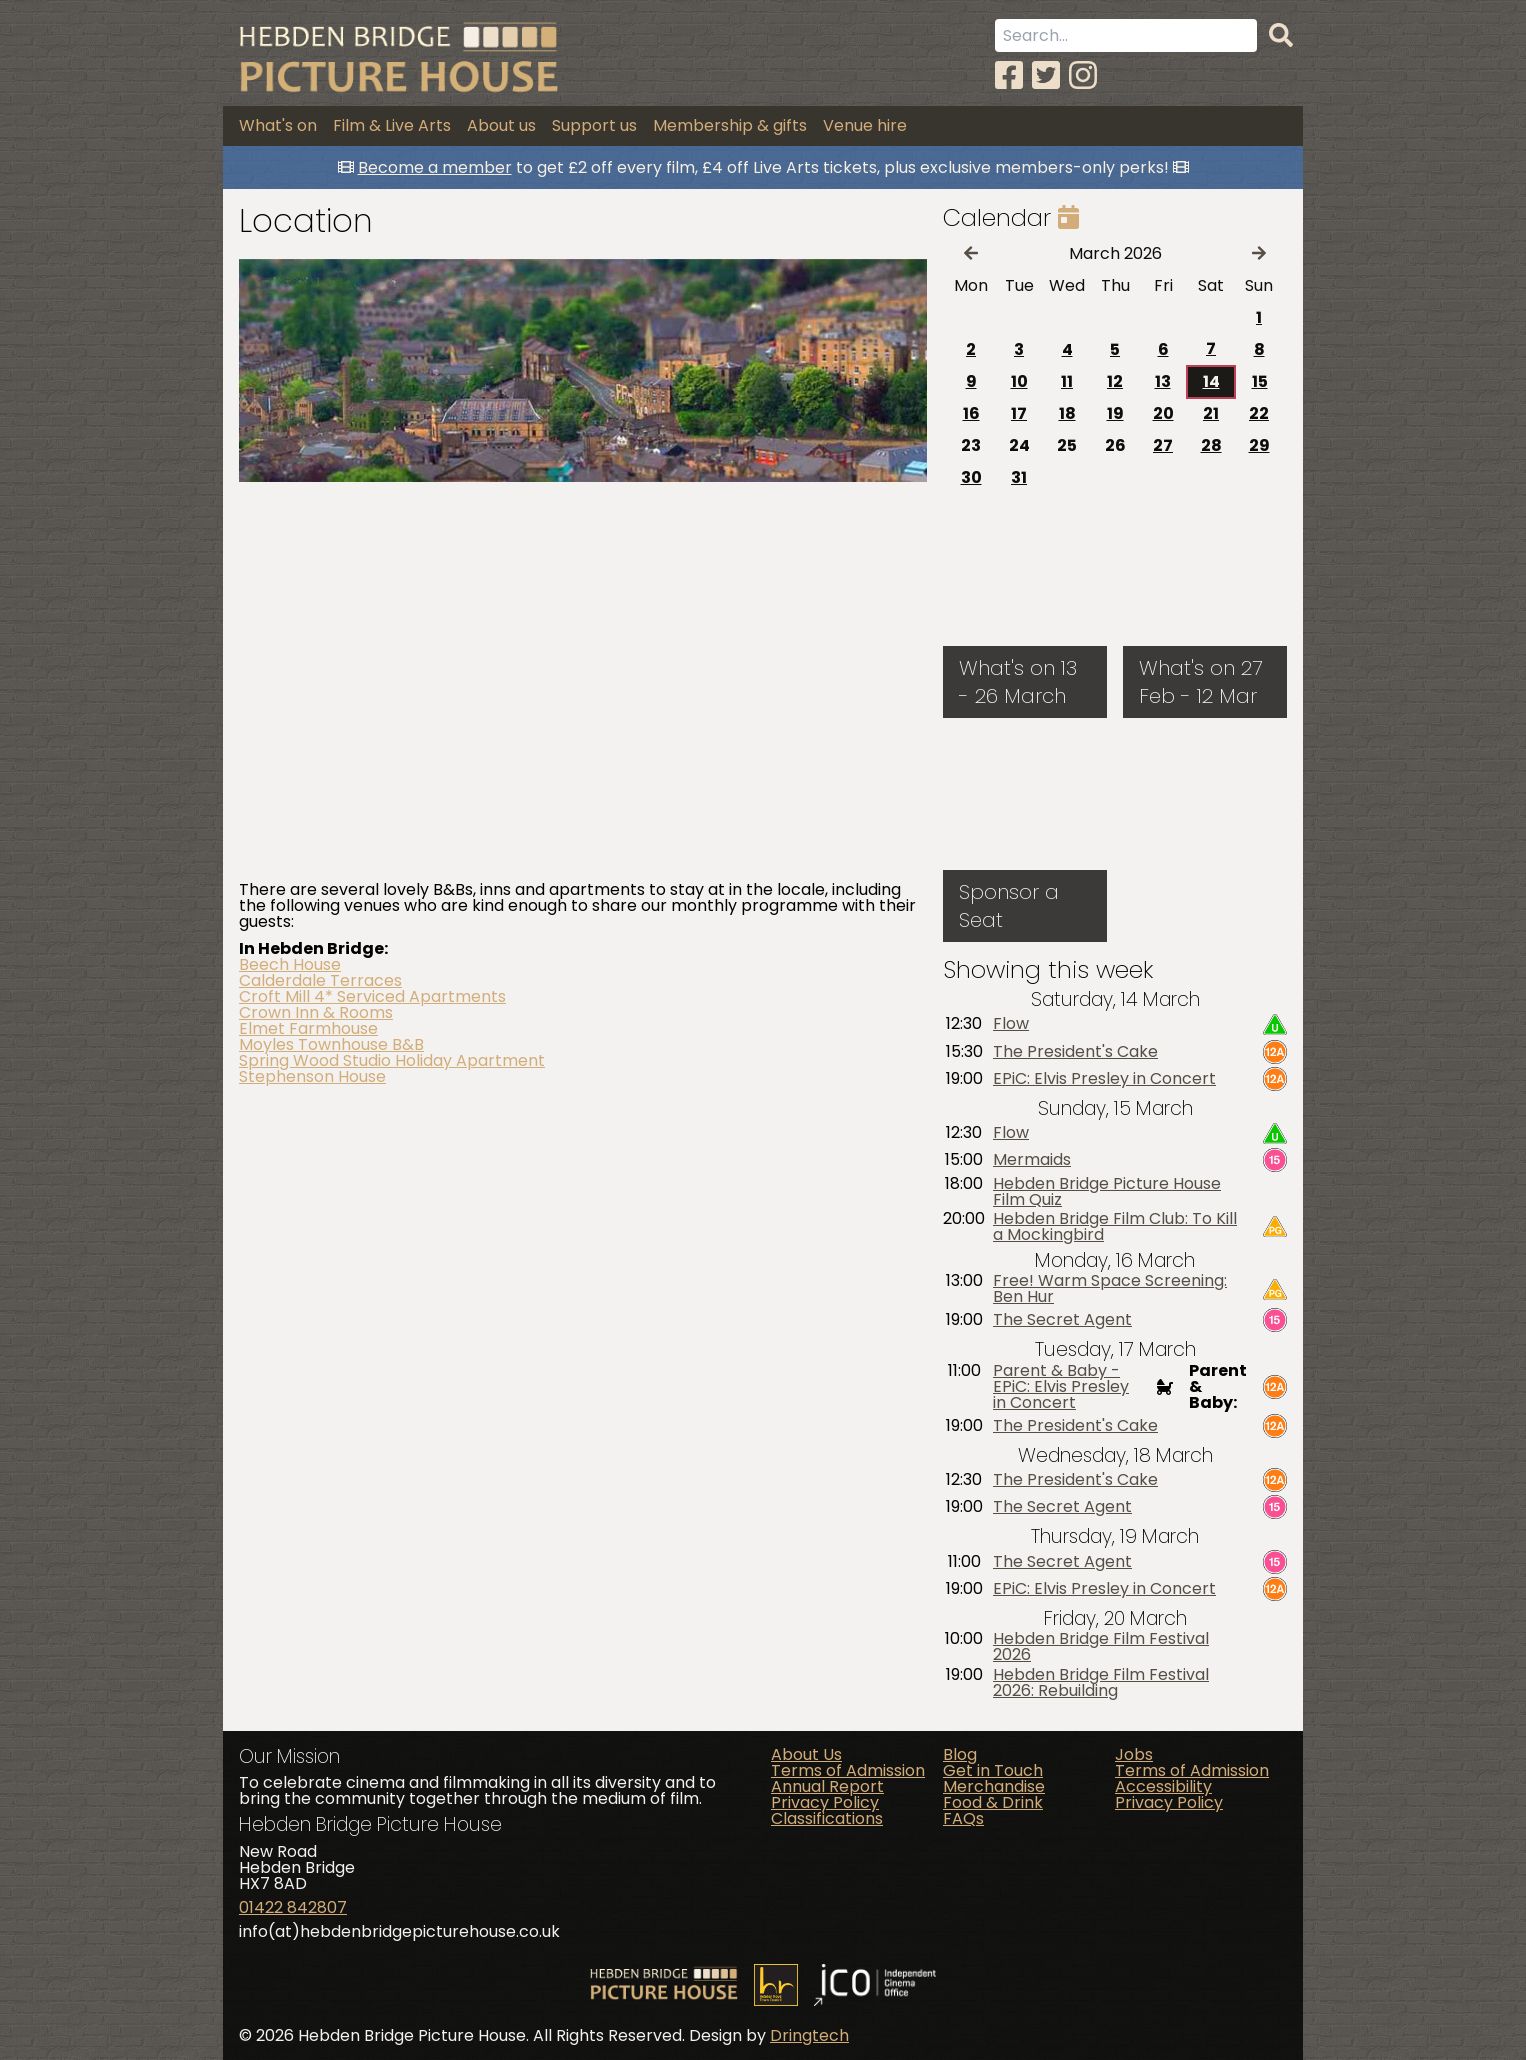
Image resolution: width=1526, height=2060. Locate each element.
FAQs (963, 1818)
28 (1211, 445)
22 (1259, 413)
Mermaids (1032, 1160)
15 (1260, 381)
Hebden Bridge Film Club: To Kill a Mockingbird (1115, 1227)
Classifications (827, 1818)
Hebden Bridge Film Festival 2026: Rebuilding (1101, 1683)
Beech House (290, 964)
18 (1067, 413)
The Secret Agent (1062, 1320)
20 (1163, 413)
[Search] (1281, 36)
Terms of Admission (848, 1770)
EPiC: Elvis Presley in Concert (1104, 1079)
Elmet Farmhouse (308, 1028)
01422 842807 (293, 1907)
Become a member (435, 167)
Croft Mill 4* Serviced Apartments (372, 996)
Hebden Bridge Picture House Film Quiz (1107, 1192)
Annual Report (827, 1786)
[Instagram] (1083, 75)
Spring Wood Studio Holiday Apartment (392, 1060)
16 (971, 413)
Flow (1011, 1024)
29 (1259, 445)
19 (1115, 413)
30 (971, 477)
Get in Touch (993, 1770)
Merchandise (994, 1786)
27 (1163, 445)
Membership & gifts (730, 125)
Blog (960, 1754)
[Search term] (1126, 35)
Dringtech (809, 2035)
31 (1019, 477)
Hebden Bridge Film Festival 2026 (1101, 1647)
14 (1211, 381)
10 (1019, 381)
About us (501, 125)
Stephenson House (312, 1076)
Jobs (1134, 1754)
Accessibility (1163, 1786)
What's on (278, 125)
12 (1115, 381)
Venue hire (865, 125)
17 (1019, 413)
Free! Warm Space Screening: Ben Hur (1110, 1289)
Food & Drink (993, 1802)
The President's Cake (1075, 1052)
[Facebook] (1009, 75)
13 (1163, 381)
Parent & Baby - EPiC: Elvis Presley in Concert (1061, 1387)
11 (1067, 381)
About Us (806, 1754)
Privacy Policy (825, 1802)
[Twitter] (1046, 75)
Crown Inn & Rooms (316, 1012)
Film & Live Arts (392, 125)
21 (1211, 413)
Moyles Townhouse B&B (331, 1044)
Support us (594, 125)
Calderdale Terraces (320, 980)
